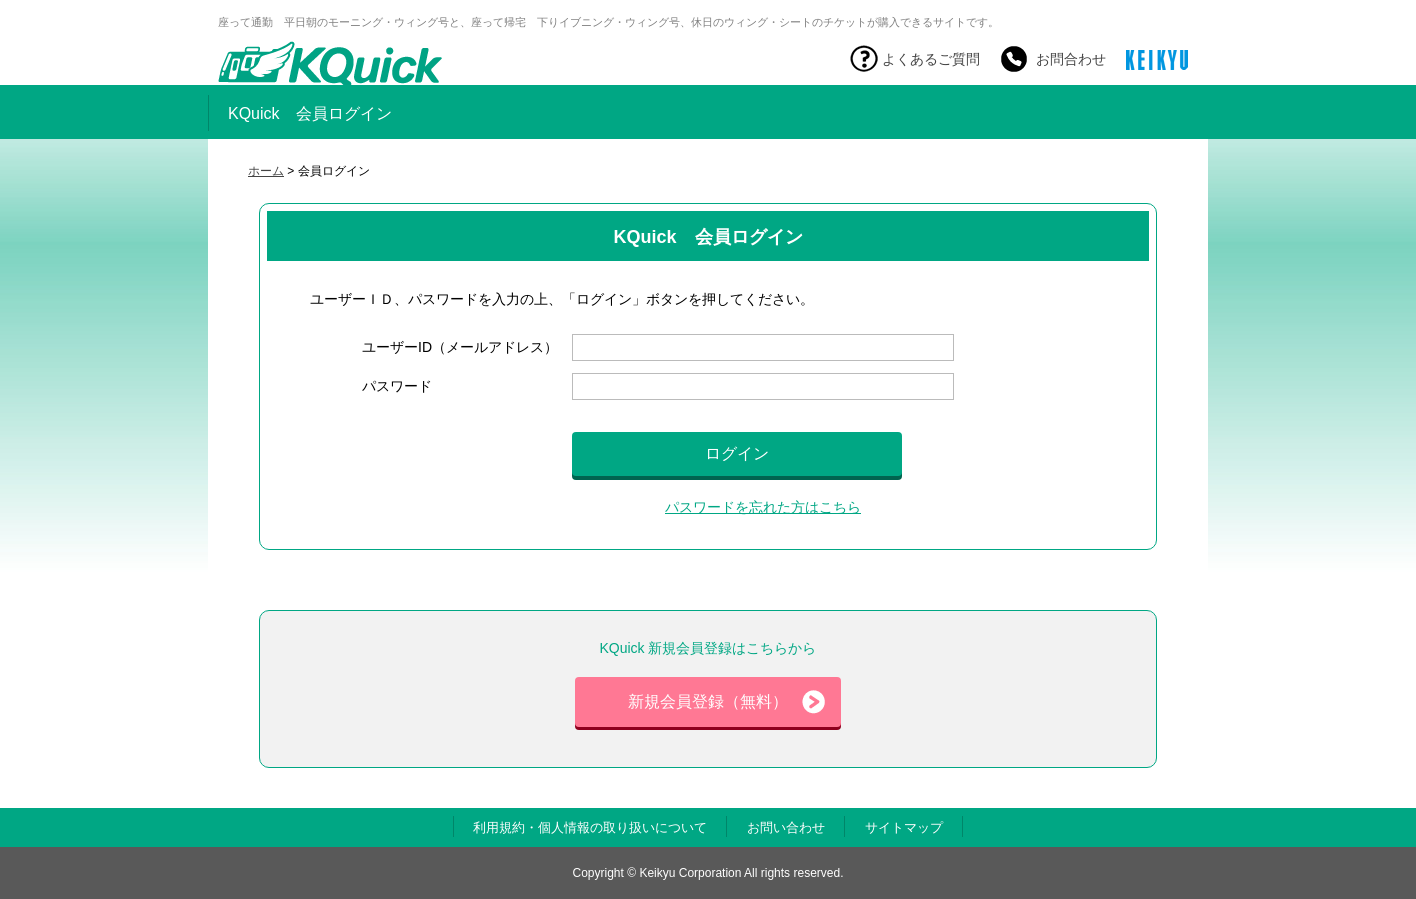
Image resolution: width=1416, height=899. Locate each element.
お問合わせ (1071, 59)
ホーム (266, 171)
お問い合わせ (786, 827)
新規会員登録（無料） (726, 702)
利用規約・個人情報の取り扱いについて (590, 827)
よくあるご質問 (931, 59)
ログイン (737, 453)
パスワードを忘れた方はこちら (763, 507)
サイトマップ (904, 827)
